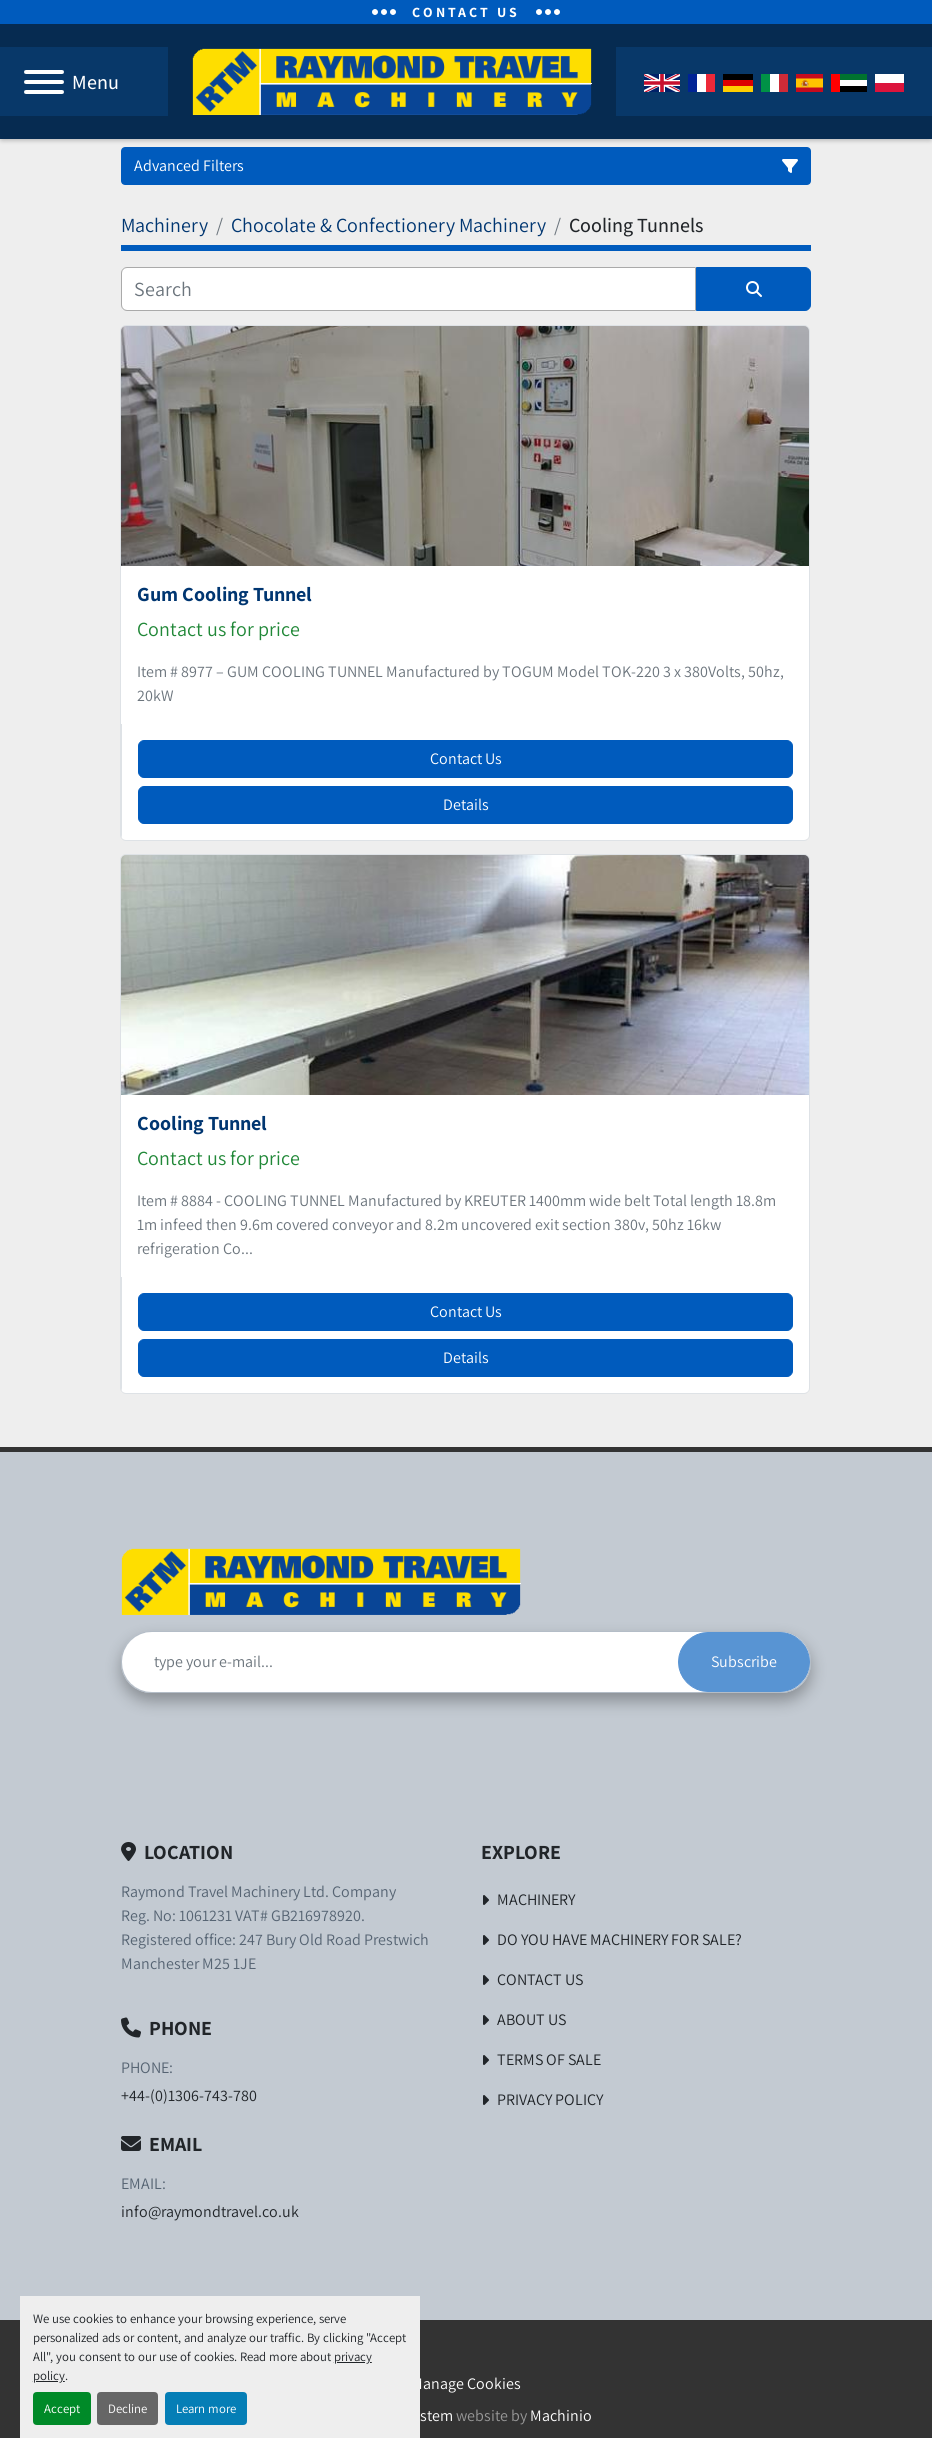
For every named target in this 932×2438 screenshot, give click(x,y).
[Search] (408, 289)
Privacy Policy (550, 2099)
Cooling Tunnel (202, 1123)
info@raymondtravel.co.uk (210, 2211)
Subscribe (744, 1661)
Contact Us (466, 758)
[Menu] (44, 82)
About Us (531, 2019)
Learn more (206, 2408)
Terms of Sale (549, 2059)
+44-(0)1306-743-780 (189, 2095)
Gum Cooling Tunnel (224, 594)
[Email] (400, 1662)
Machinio (561, 2415)
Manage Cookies (466, 2383)
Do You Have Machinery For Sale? (619, 1939)
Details (466, 804)
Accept (62, 2408)
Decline (127, 2408)
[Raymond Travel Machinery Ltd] (321, 1580)
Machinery (536, 1899)
